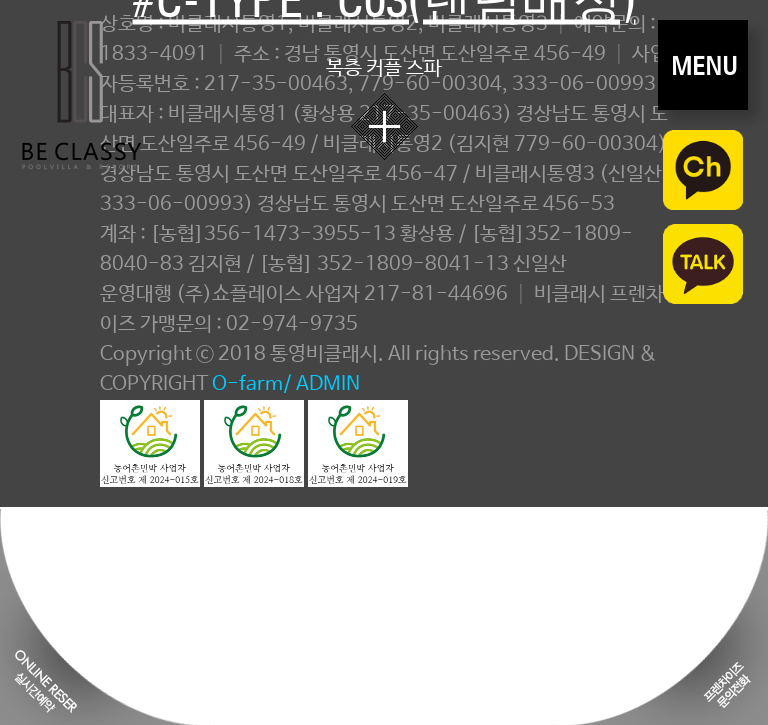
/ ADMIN (321, 384)
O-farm (247, 384)
